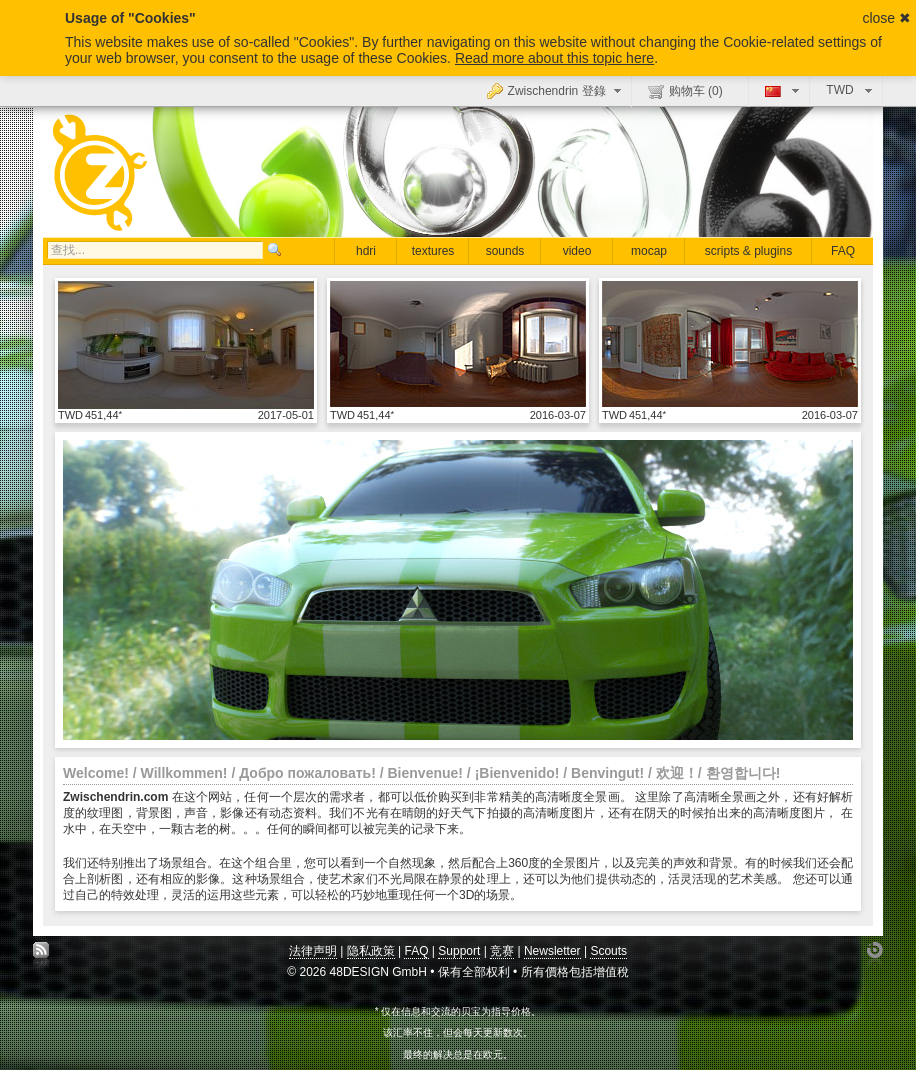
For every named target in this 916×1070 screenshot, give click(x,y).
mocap (649, 251)
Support (459, 951)
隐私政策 (371, 951)
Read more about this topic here (554, 58)
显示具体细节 (186, 344)
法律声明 (313, 951)
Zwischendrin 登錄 (556, 90)
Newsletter (552, 951)
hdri (366, 251)
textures (433, 251)
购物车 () (685, 91)
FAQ (843, 251)
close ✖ (886, 18)
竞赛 (502, 951)
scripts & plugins (748, 251)
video (577, 251)
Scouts (608, 951)
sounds (505, 251)
